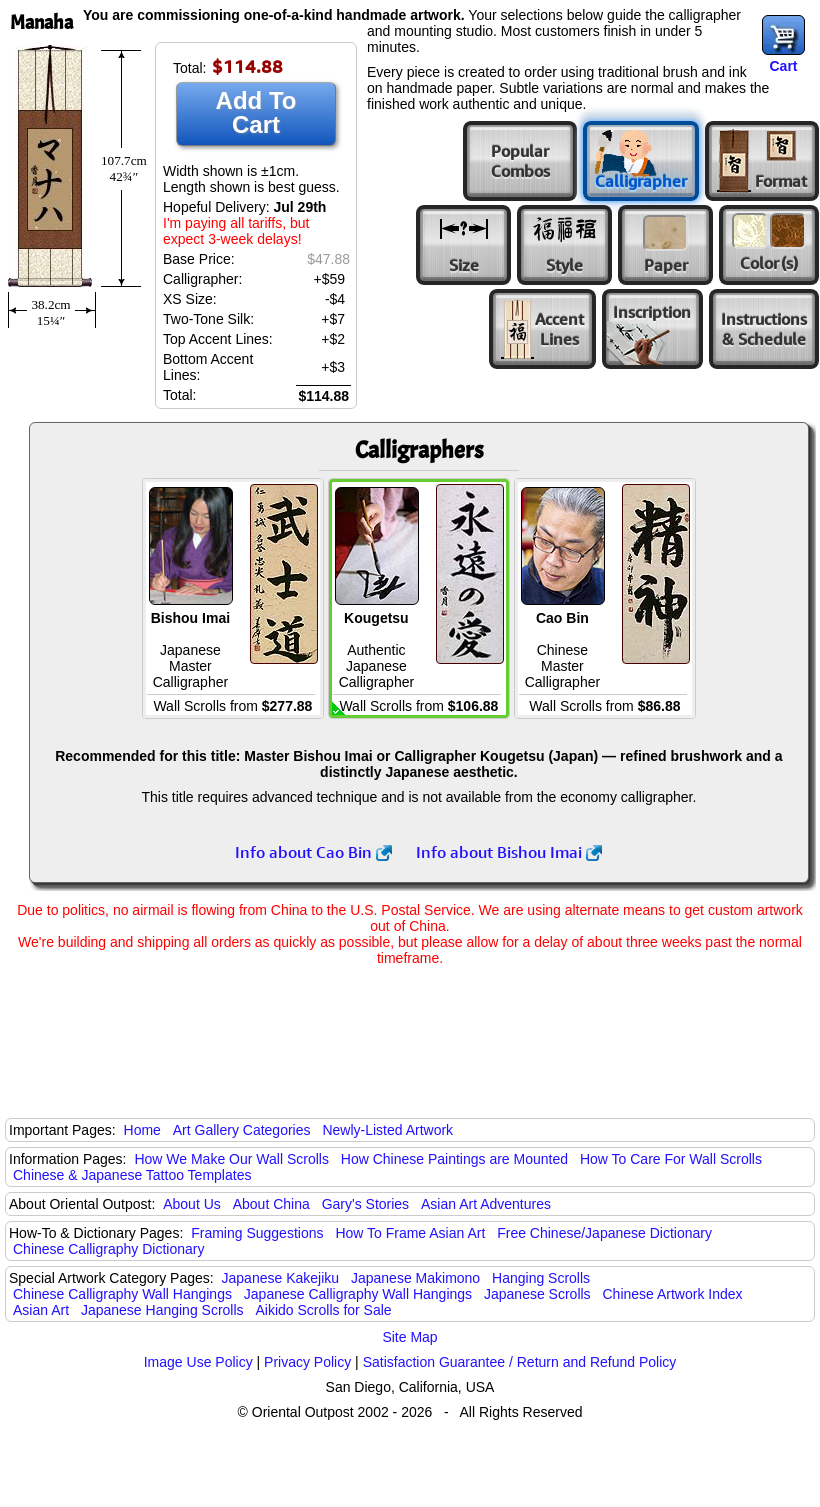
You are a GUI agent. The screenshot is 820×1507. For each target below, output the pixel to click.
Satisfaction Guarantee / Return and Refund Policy (520, 1362)
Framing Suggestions (257, 1233)
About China (271, 1204)
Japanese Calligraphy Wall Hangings (358, 1294)
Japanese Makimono (415, 1278)
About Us (192, 1204)
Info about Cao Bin (313, 852)
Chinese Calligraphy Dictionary (108, 1249)
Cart (783, 66)
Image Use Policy (198, 1362)
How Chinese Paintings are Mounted (454, 1159)
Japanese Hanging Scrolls (162, 1310)
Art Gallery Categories (242, 1130)
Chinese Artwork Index (673, 1294)
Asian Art (41, 1310)
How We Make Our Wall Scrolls (231, 1159)
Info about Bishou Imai (509, 852)
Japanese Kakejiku (281, 1278)
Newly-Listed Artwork (387, 1130)
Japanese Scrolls (537, 1294)
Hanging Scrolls (541, 1278)
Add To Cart (256, 112)
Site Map (409, 1337)
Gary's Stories (365, 1204)
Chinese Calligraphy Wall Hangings (122, 1294)
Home (142, 1130)
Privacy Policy (307, 1362)
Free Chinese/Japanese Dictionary (604, 1233)
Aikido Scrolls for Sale (323, 1310)
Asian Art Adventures (486, 1204)
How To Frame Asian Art (410, 1233)
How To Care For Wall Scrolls (671, 1159)
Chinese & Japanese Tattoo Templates (132, 1175)
